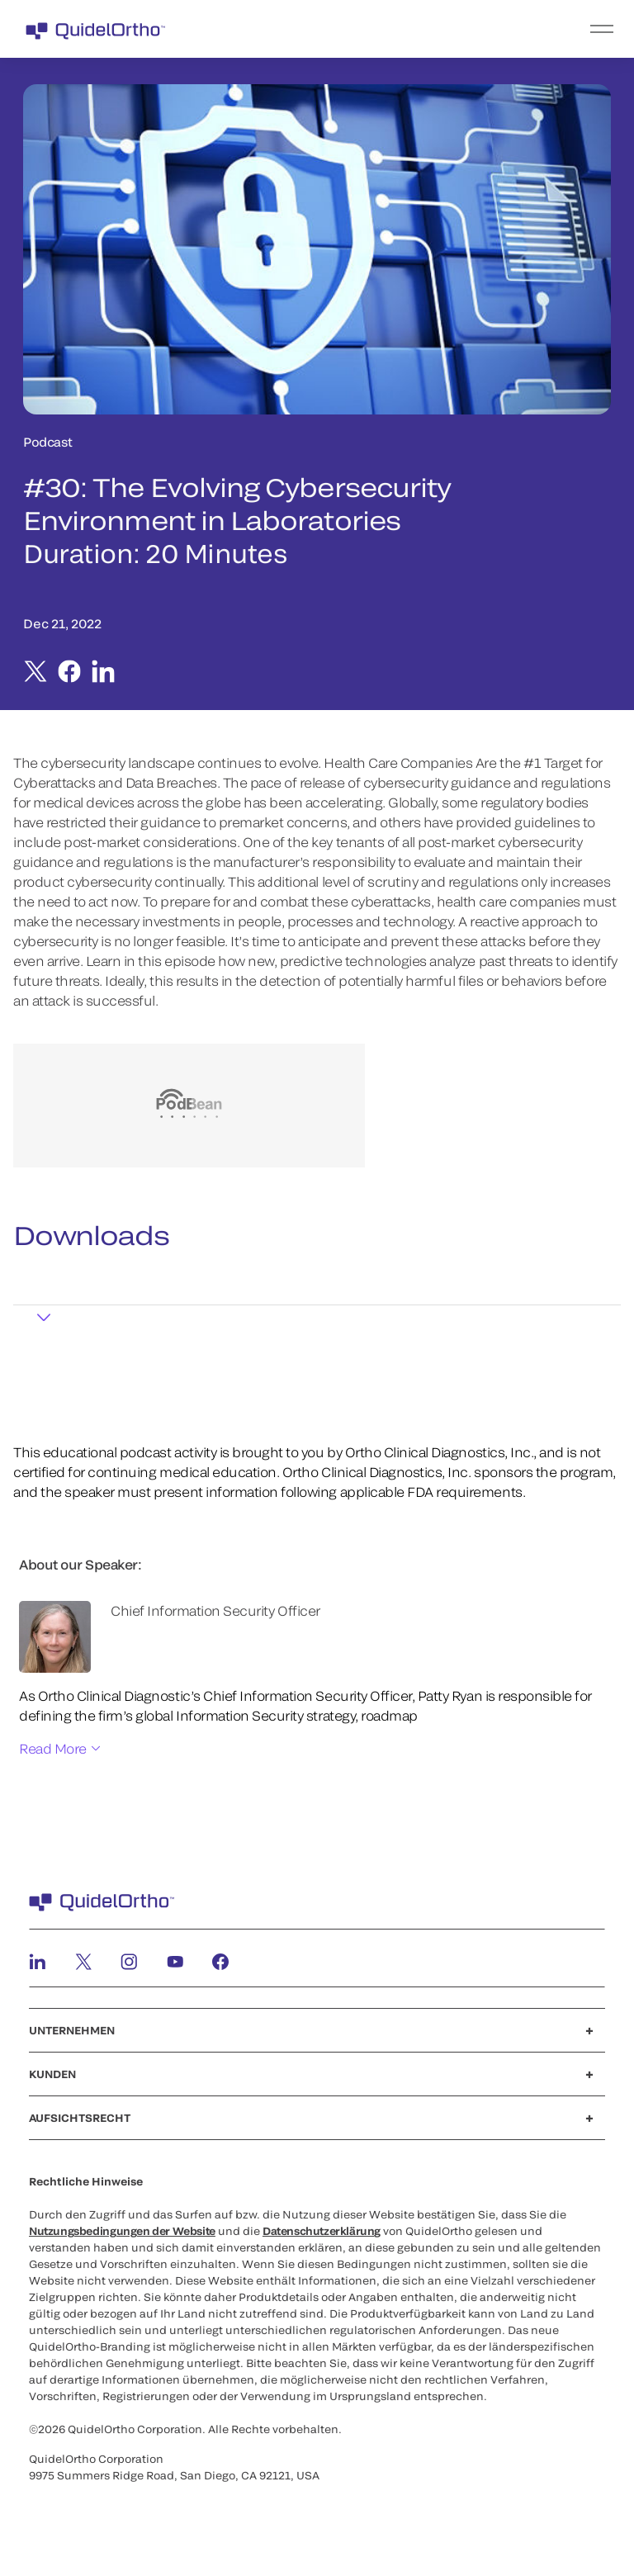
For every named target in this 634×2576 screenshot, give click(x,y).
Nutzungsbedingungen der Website (122, 2230)
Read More (53, 1748)
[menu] (418, 29)
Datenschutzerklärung (322, 2230)
